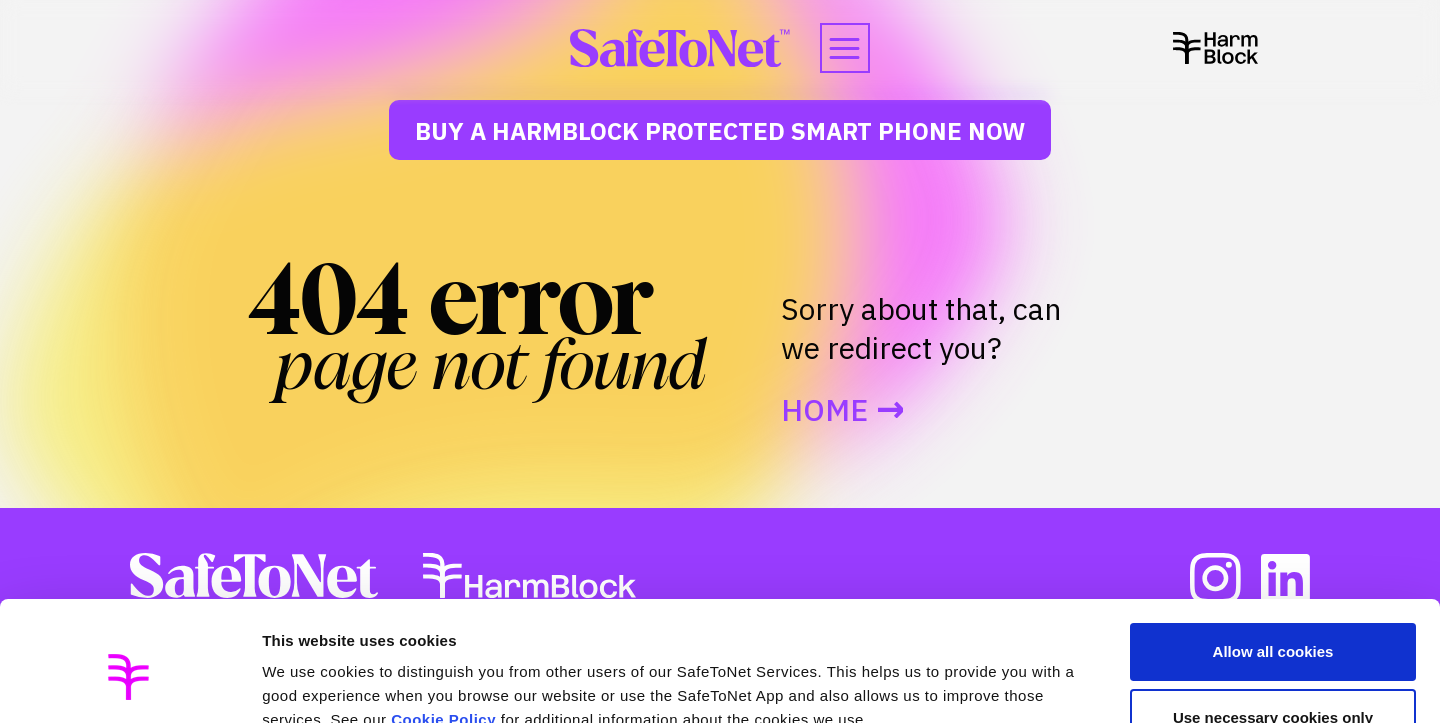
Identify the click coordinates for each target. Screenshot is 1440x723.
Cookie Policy (443, 628)
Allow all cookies (1273, 560)
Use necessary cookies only (1273, 625)
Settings (292, 683)
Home (824, 410)
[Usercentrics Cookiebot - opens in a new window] (129, 684)
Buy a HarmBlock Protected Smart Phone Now (720, 131)
